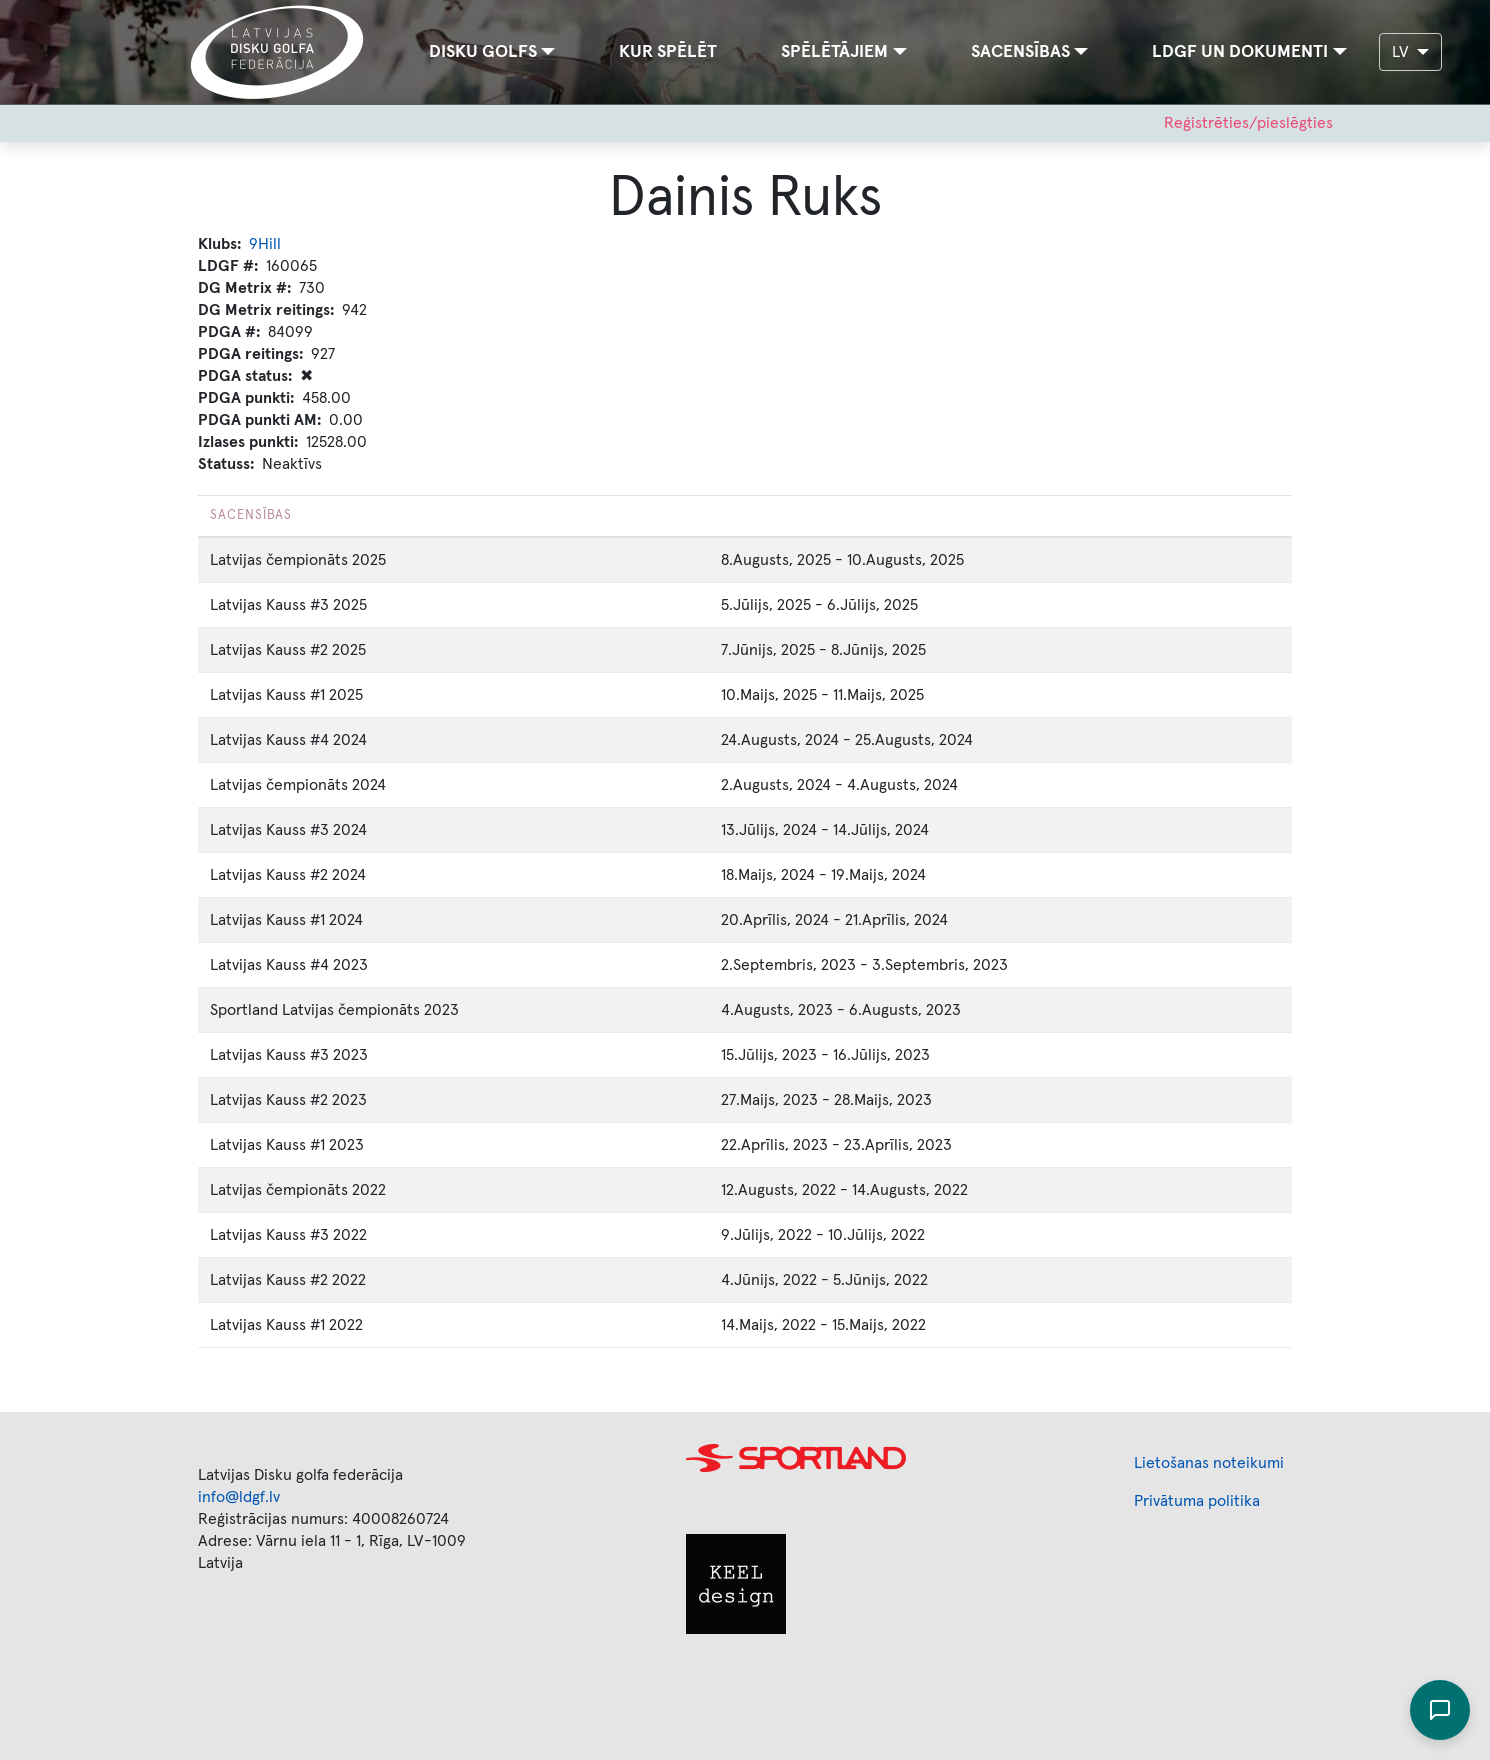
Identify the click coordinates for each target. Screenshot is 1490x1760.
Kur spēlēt (668, 52)
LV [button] (1402, 52)
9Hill (265, 244)
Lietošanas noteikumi (1209, 1463)
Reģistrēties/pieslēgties (1248, 123)
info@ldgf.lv (239, 1497)
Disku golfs (483, 52)
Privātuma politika (1197, 1501)
